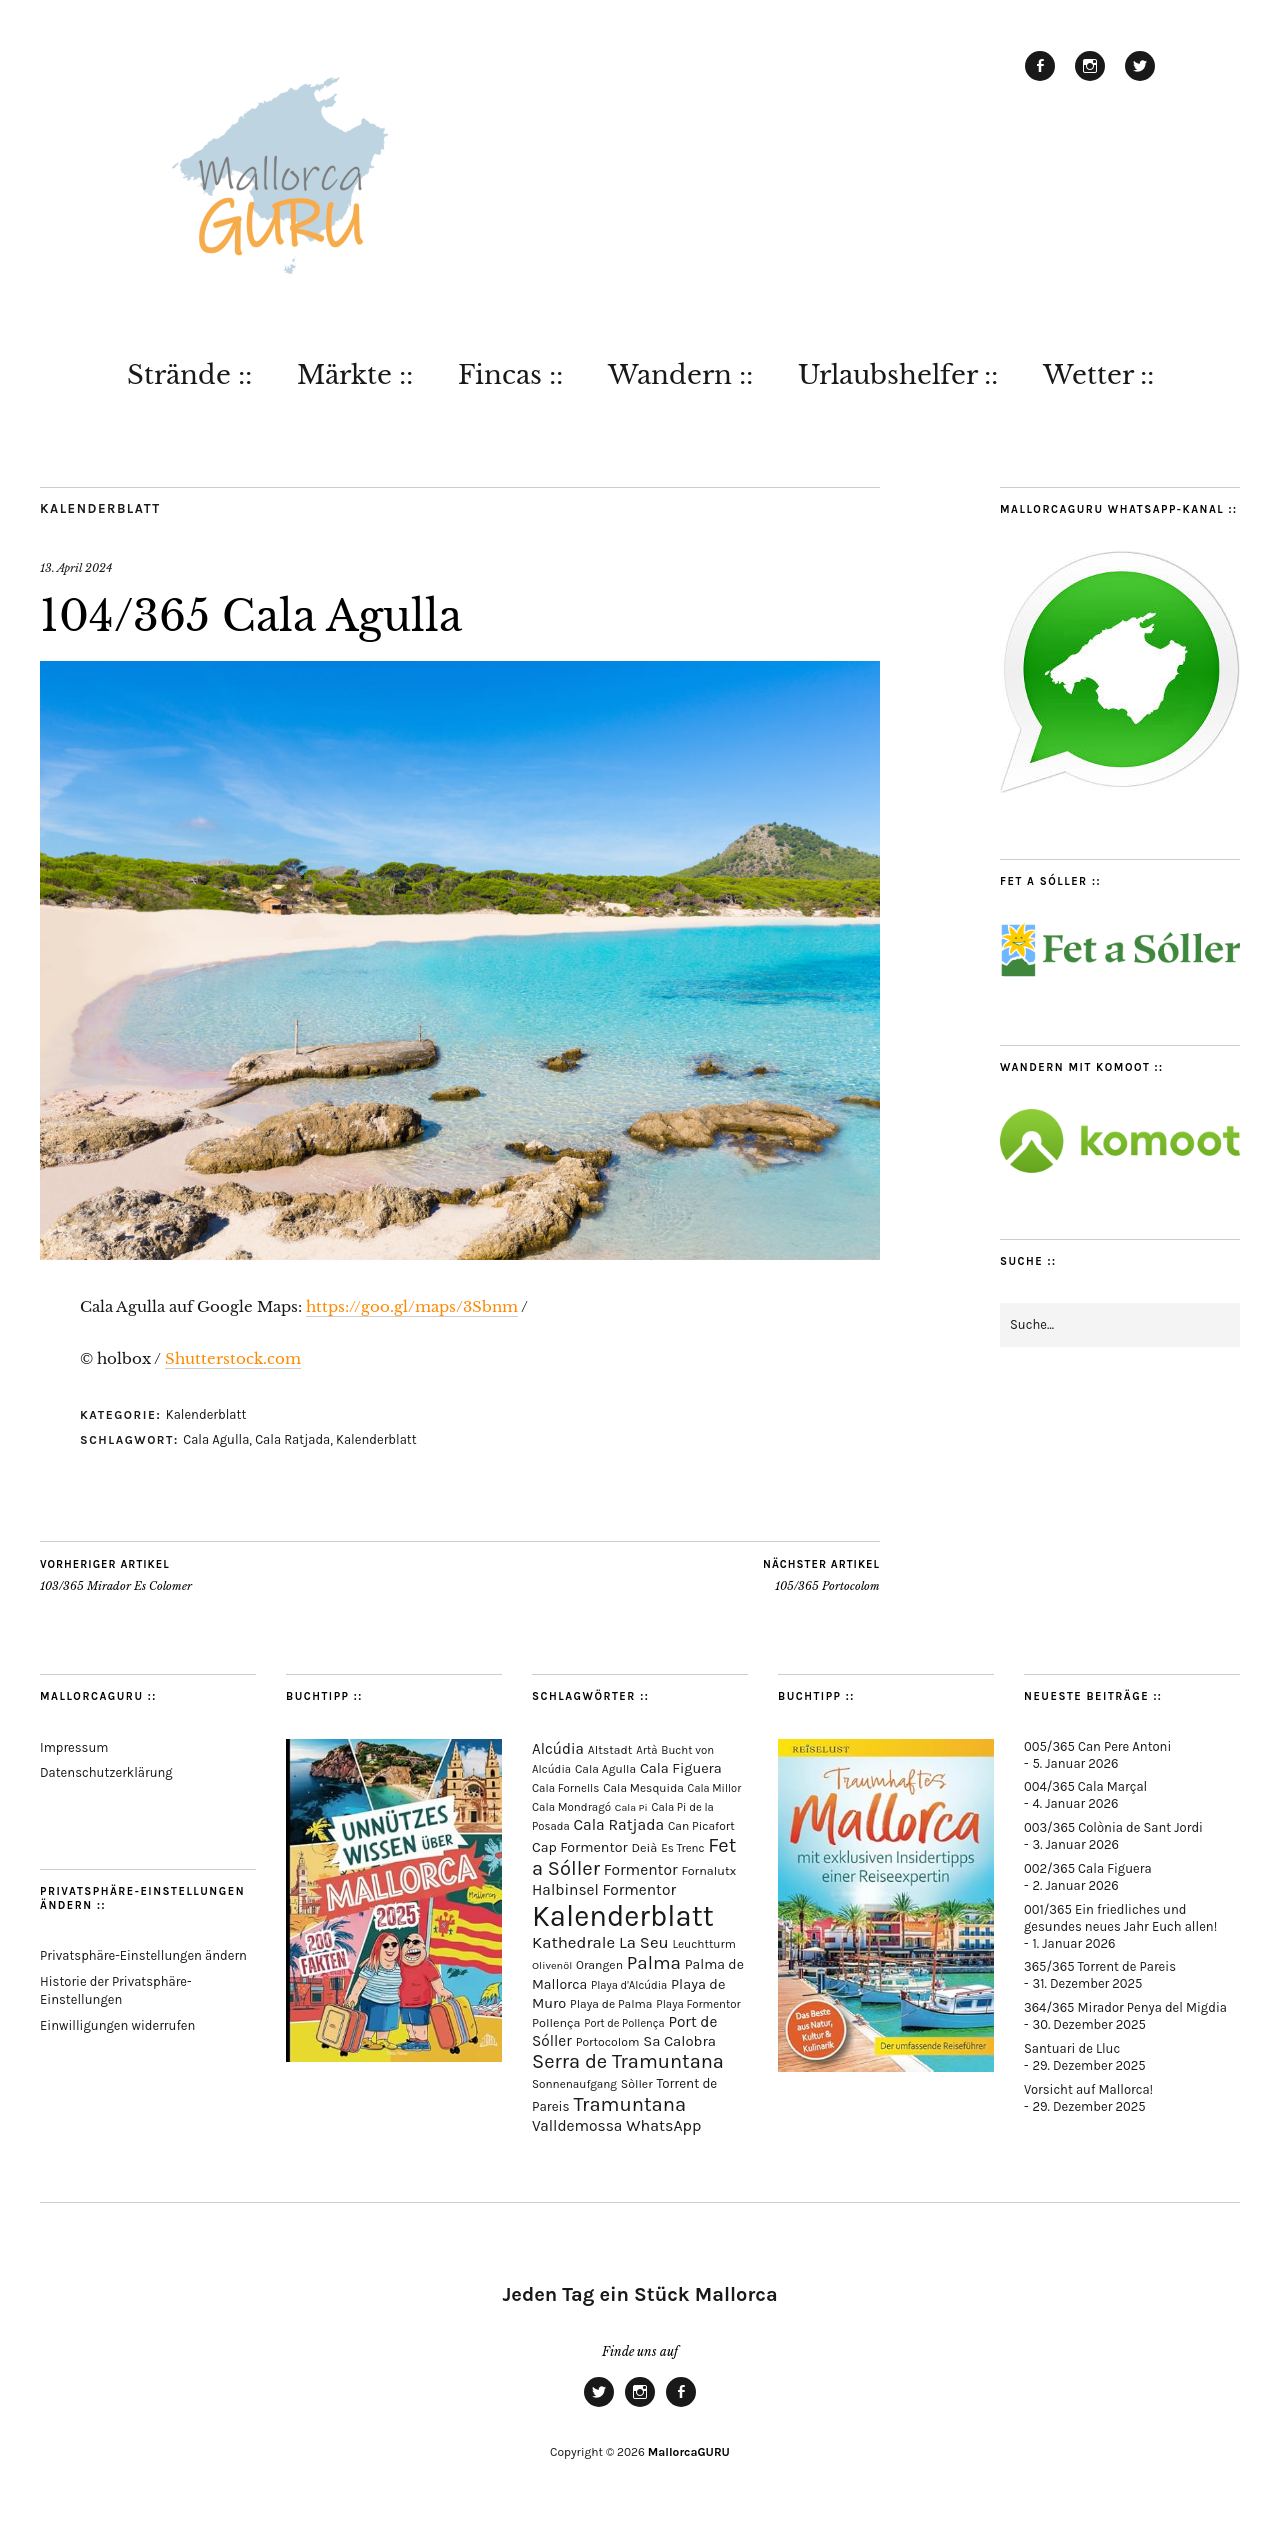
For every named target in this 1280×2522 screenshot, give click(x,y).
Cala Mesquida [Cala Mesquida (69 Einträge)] (643, 1788)
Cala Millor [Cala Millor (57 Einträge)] (715, 1788)
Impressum (74, 1747)
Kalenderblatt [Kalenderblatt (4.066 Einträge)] (623, 1916)
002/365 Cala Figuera (1088, 1868)
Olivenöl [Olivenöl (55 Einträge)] (552, 1965)
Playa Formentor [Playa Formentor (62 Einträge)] (698, 2004)
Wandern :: (680, 375)
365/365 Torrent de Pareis (1100, 1966)
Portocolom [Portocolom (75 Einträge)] (608, 2042)
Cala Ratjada (292, 1439)
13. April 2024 (76, 568)
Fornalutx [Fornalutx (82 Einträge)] (708, 1870)
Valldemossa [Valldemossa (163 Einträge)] (577, 2126)
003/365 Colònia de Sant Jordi (1113, 1827)
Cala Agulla (216, 1439)
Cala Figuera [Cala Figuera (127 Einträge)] (681, 1768)
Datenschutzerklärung (106, 1772)
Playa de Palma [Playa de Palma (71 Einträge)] (611, 2004)
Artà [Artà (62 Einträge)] (646, 1750)
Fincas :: (510, 375)
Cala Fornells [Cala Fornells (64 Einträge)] (565, 1788)
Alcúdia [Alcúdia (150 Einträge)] (558, 1749)
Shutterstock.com (233, 1358)
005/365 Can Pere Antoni (1097, 1746)
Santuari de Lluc (1072, 2048)
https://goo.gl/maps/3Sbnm (412, 1306)
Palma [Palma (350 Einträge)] (654, 1963)
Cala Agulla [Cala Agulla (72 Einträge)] (605, 1769)
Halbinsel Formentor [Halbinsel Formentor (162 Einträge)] (604, 1890)
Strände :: (189, 375)
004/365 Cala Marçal (1085, 1786)
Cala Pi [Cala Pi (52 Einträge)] (631, 1807)
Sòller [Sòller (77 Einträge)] (637, 2084)
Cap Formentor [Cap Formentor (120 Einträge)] (580, 1847)
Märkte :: (355, 375)
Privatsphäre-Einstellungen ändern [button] (143, 1955)
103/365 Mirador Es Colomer (116, 1575)
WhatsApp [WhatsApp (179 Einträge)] (663, 2125)
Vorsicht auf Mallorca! (1088, 2089)
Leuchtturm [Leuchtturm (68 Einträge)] (704, 1944)
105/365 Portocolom (821, 1575)
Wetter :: (1098, 375)
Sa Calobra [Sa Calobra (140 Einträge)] (679, 2041)
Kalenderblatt (100, 508)
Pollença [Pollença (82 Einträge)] (556, 2022)
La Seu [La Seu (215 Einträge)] (644, 1942)
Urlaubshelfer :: (898, 375)
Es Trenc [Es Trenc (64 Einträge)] (682, 1848)
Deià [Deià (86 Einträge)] (644, 1847)
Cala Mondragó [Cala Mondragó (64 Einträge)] (571, 1807)
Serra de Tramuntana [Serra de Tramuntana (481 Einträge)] (628, 2061)
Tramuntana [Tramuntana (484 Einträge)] (629, 2104)
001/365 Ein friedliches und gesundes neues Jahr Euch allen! (1120, 1918)
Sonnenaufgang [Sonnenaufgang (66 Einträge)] (574, 2084)
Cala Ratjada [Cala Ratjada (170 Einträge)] (618, 1825)
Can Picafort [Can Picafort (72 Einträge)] (701, 1826)
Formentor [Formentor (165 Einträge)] (641, 1870)
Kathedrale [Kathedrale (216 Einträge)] (573, 1942)
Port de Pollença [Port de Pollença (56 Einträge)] (624, 2023)
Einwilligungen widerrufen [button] (117, 2025)
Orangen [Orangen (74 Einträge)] (599, 1965)
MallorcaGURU (689, 2452)
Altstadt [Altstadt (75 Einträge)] (610, 1750)
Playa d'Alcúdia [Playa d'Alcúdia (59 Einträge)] (629, 1985)
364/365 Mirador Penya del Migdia (1125, 2007)
